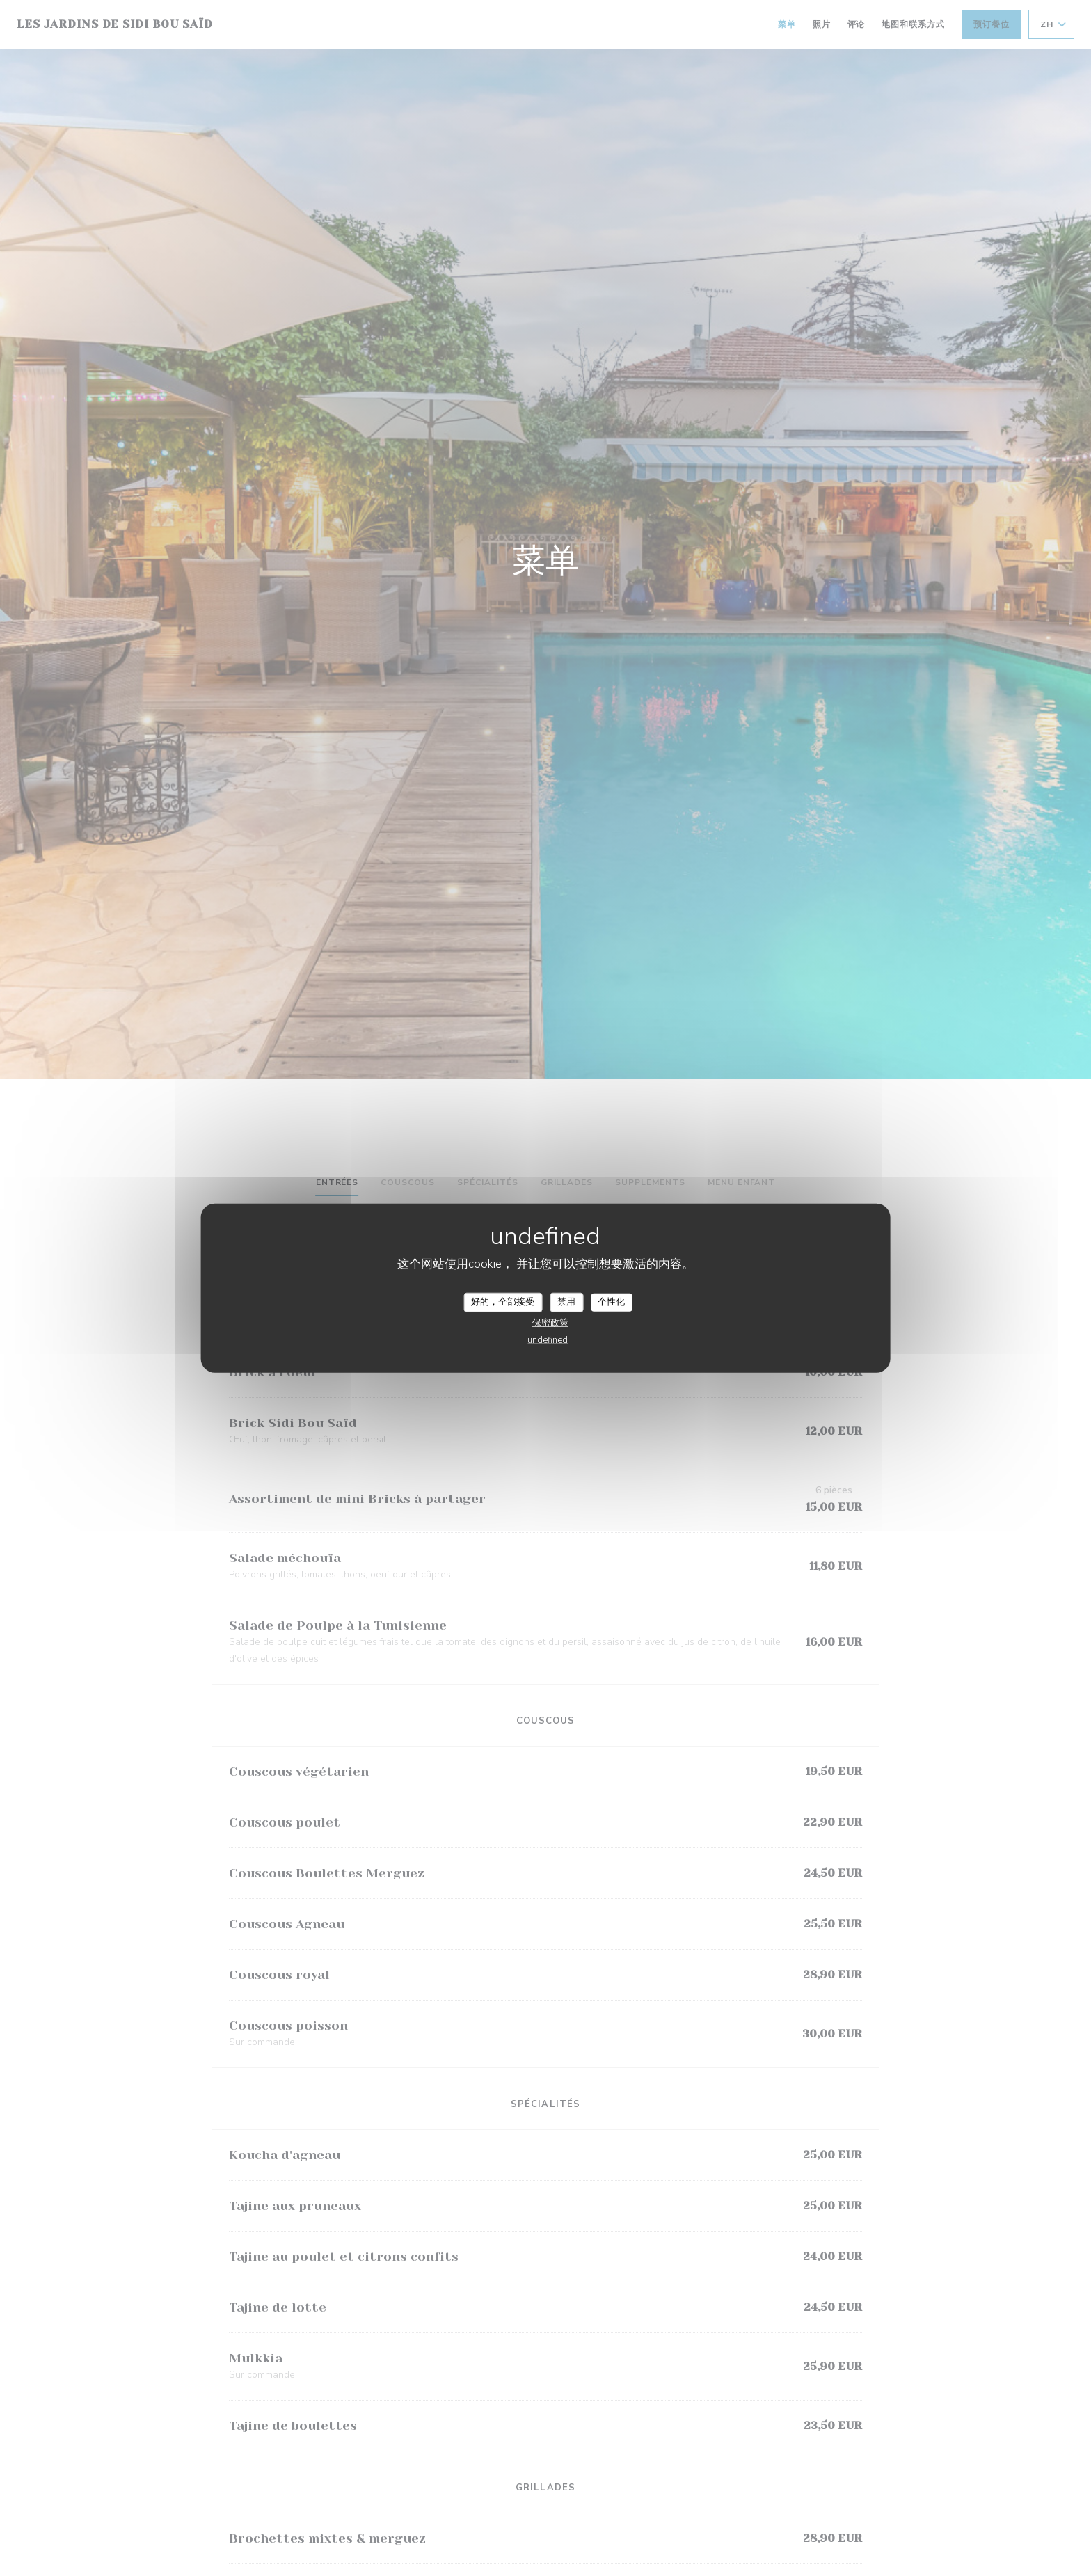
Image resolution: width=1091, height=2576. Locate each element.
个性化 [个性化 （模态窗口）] (611, 1302)
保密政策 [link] (550, 1322)
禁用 (566, 1302)
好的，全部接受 (502, 1302)
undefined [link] (547, 1339)
